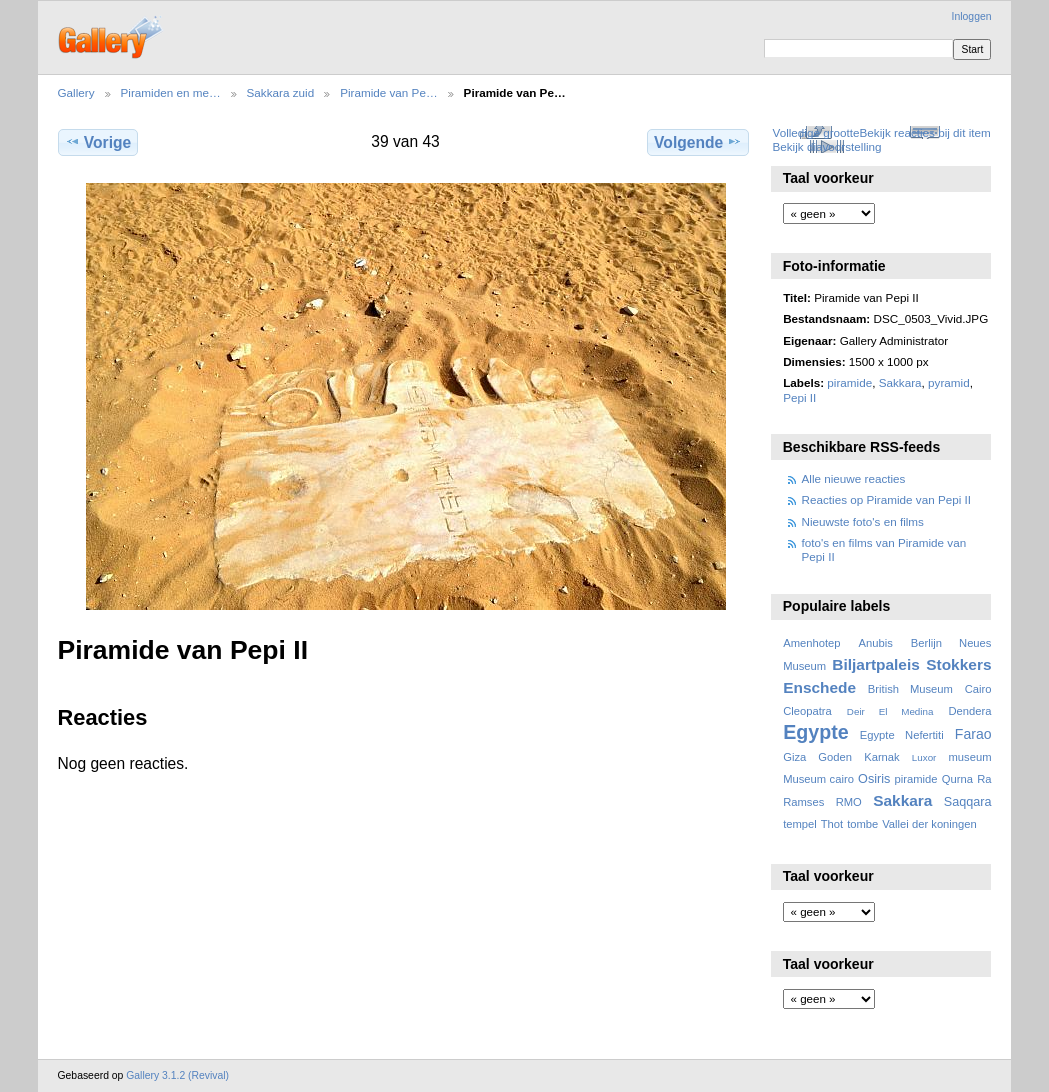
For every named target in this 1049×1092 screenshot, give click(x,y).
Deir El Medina (890, 711)
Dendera (969, 711)
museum (969, 757)
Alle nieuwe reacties (854, 478)
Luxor (924, 757)
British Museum (910, 689)
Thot (832, 824)
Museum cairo (818, 779)
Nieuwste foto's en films (863, 521)
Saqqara (968, 802)
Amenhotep (811, 643)
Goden (835, 757)
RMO (849, 802)
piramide (849, 382)
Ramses (803, 802)
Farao (973, 734)
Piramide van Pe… (388, 92)
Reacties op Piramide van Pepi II (887, 499)
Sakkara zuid (281, 92)
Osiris (874, 779)
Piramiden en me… (171, 92)
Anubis (875, 643)
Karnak (882, 757)
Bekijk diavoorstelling (826, 146)
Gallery (76, 92)
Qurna (957, 779)
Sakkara (900, 382)
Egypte (815, 732)
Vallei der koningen (929, 824)
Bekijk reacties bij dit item (925, 132)
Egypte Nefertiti (902, 735)
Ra (984, 779)
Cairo (978, 689)
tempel (800, 824)
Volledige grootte (815, 132)
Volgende (698, 142)
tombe (862, 824)
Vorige (98, 142)
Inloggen (972, 16)
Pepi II (799, 397)
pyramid (949, 382)
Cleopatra (807, 711)
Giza (794, 757)
